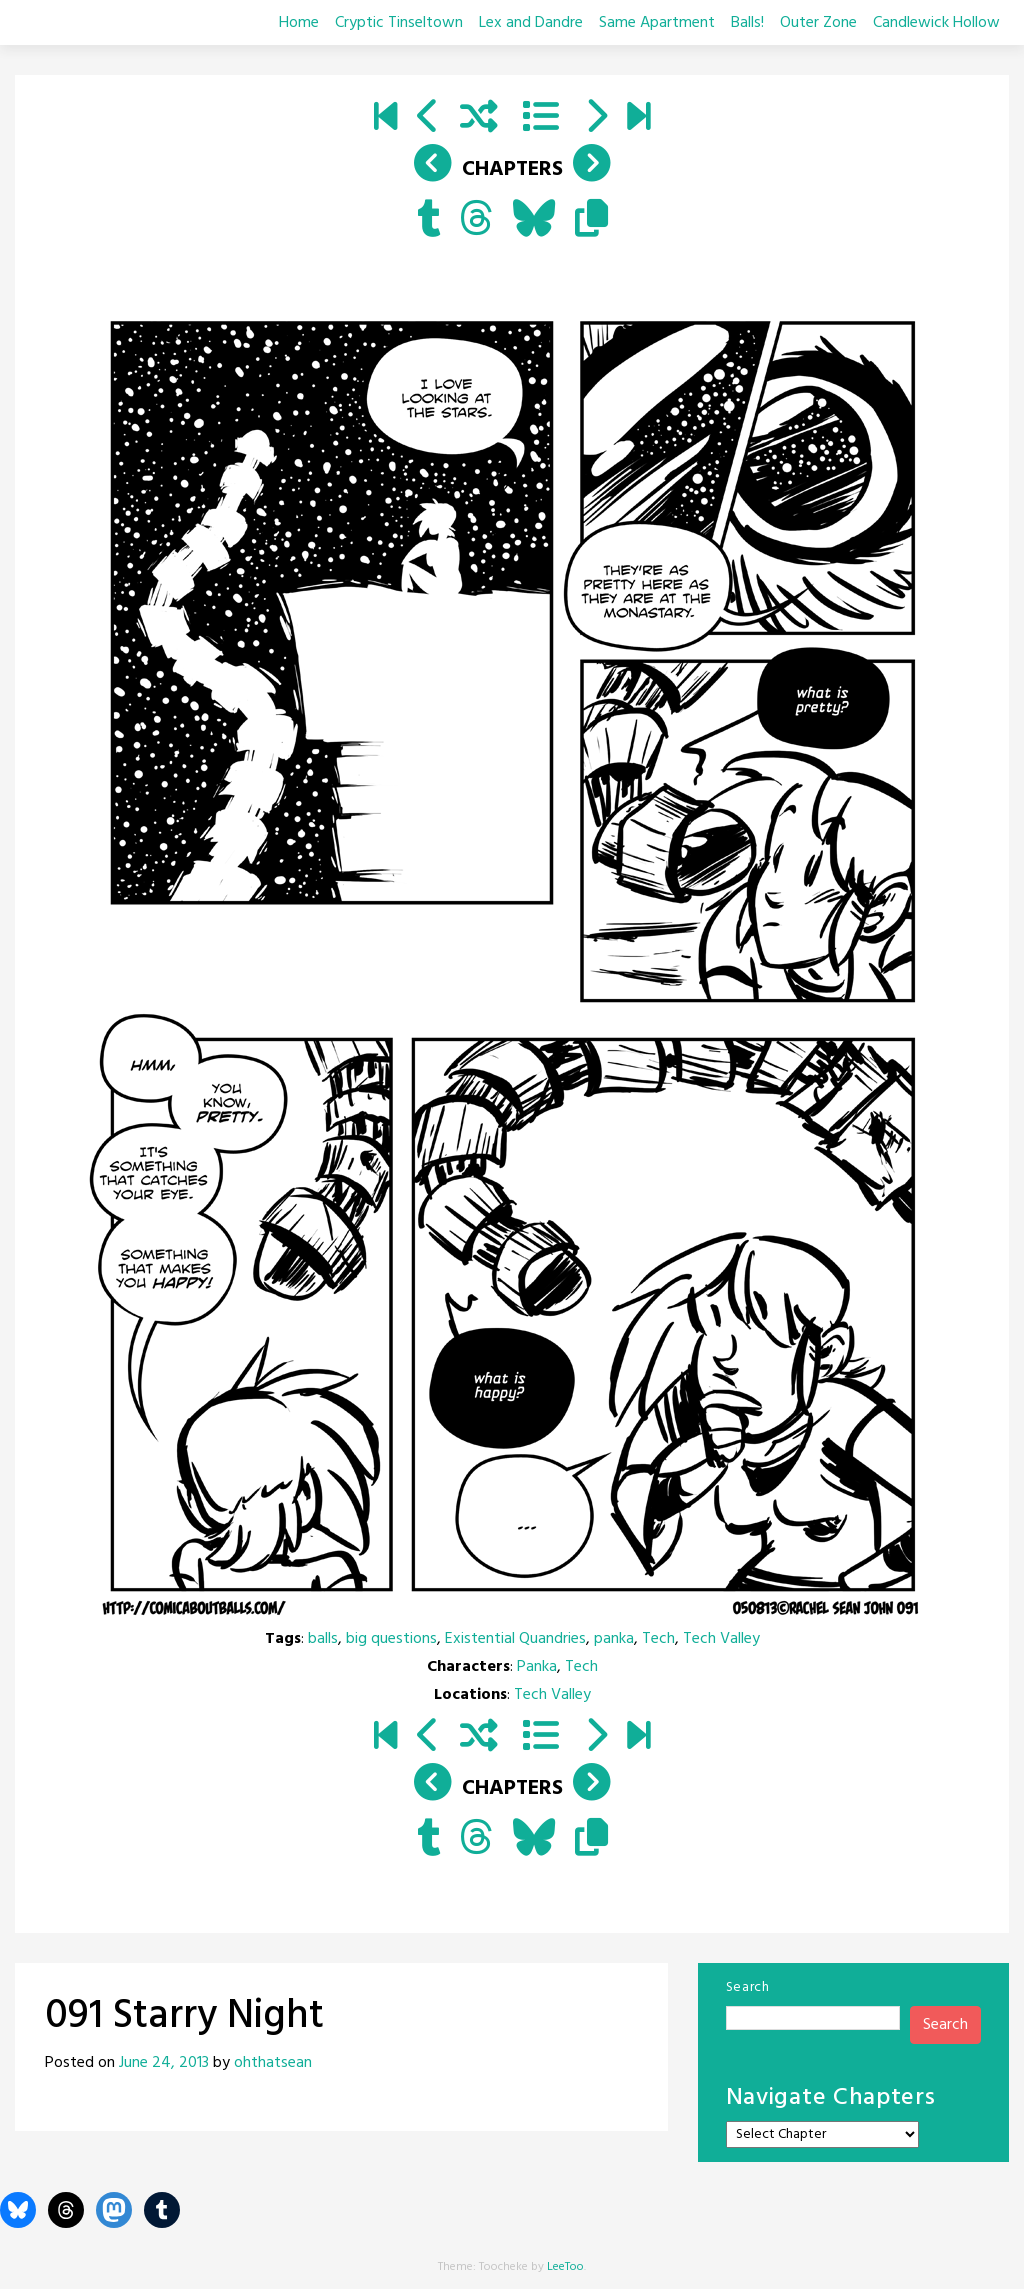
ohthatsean (273, 2063)
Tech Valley (721, 1639)
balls (323, 1639)
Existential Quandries (515, 1639)
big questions (391, 1639)
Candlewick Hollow (936, 23)
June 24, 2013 (164, 2063)
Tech (658, 1639)
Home (299, 23)
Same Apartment (657, 23)
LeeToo (565, 2267)
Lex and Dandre (531, 23)
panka (614, 1639)
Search (748, 1987)
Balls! (747, 23)
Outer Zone (818, 23)
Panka (537, 1667)
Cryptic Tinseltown (399, 23)
